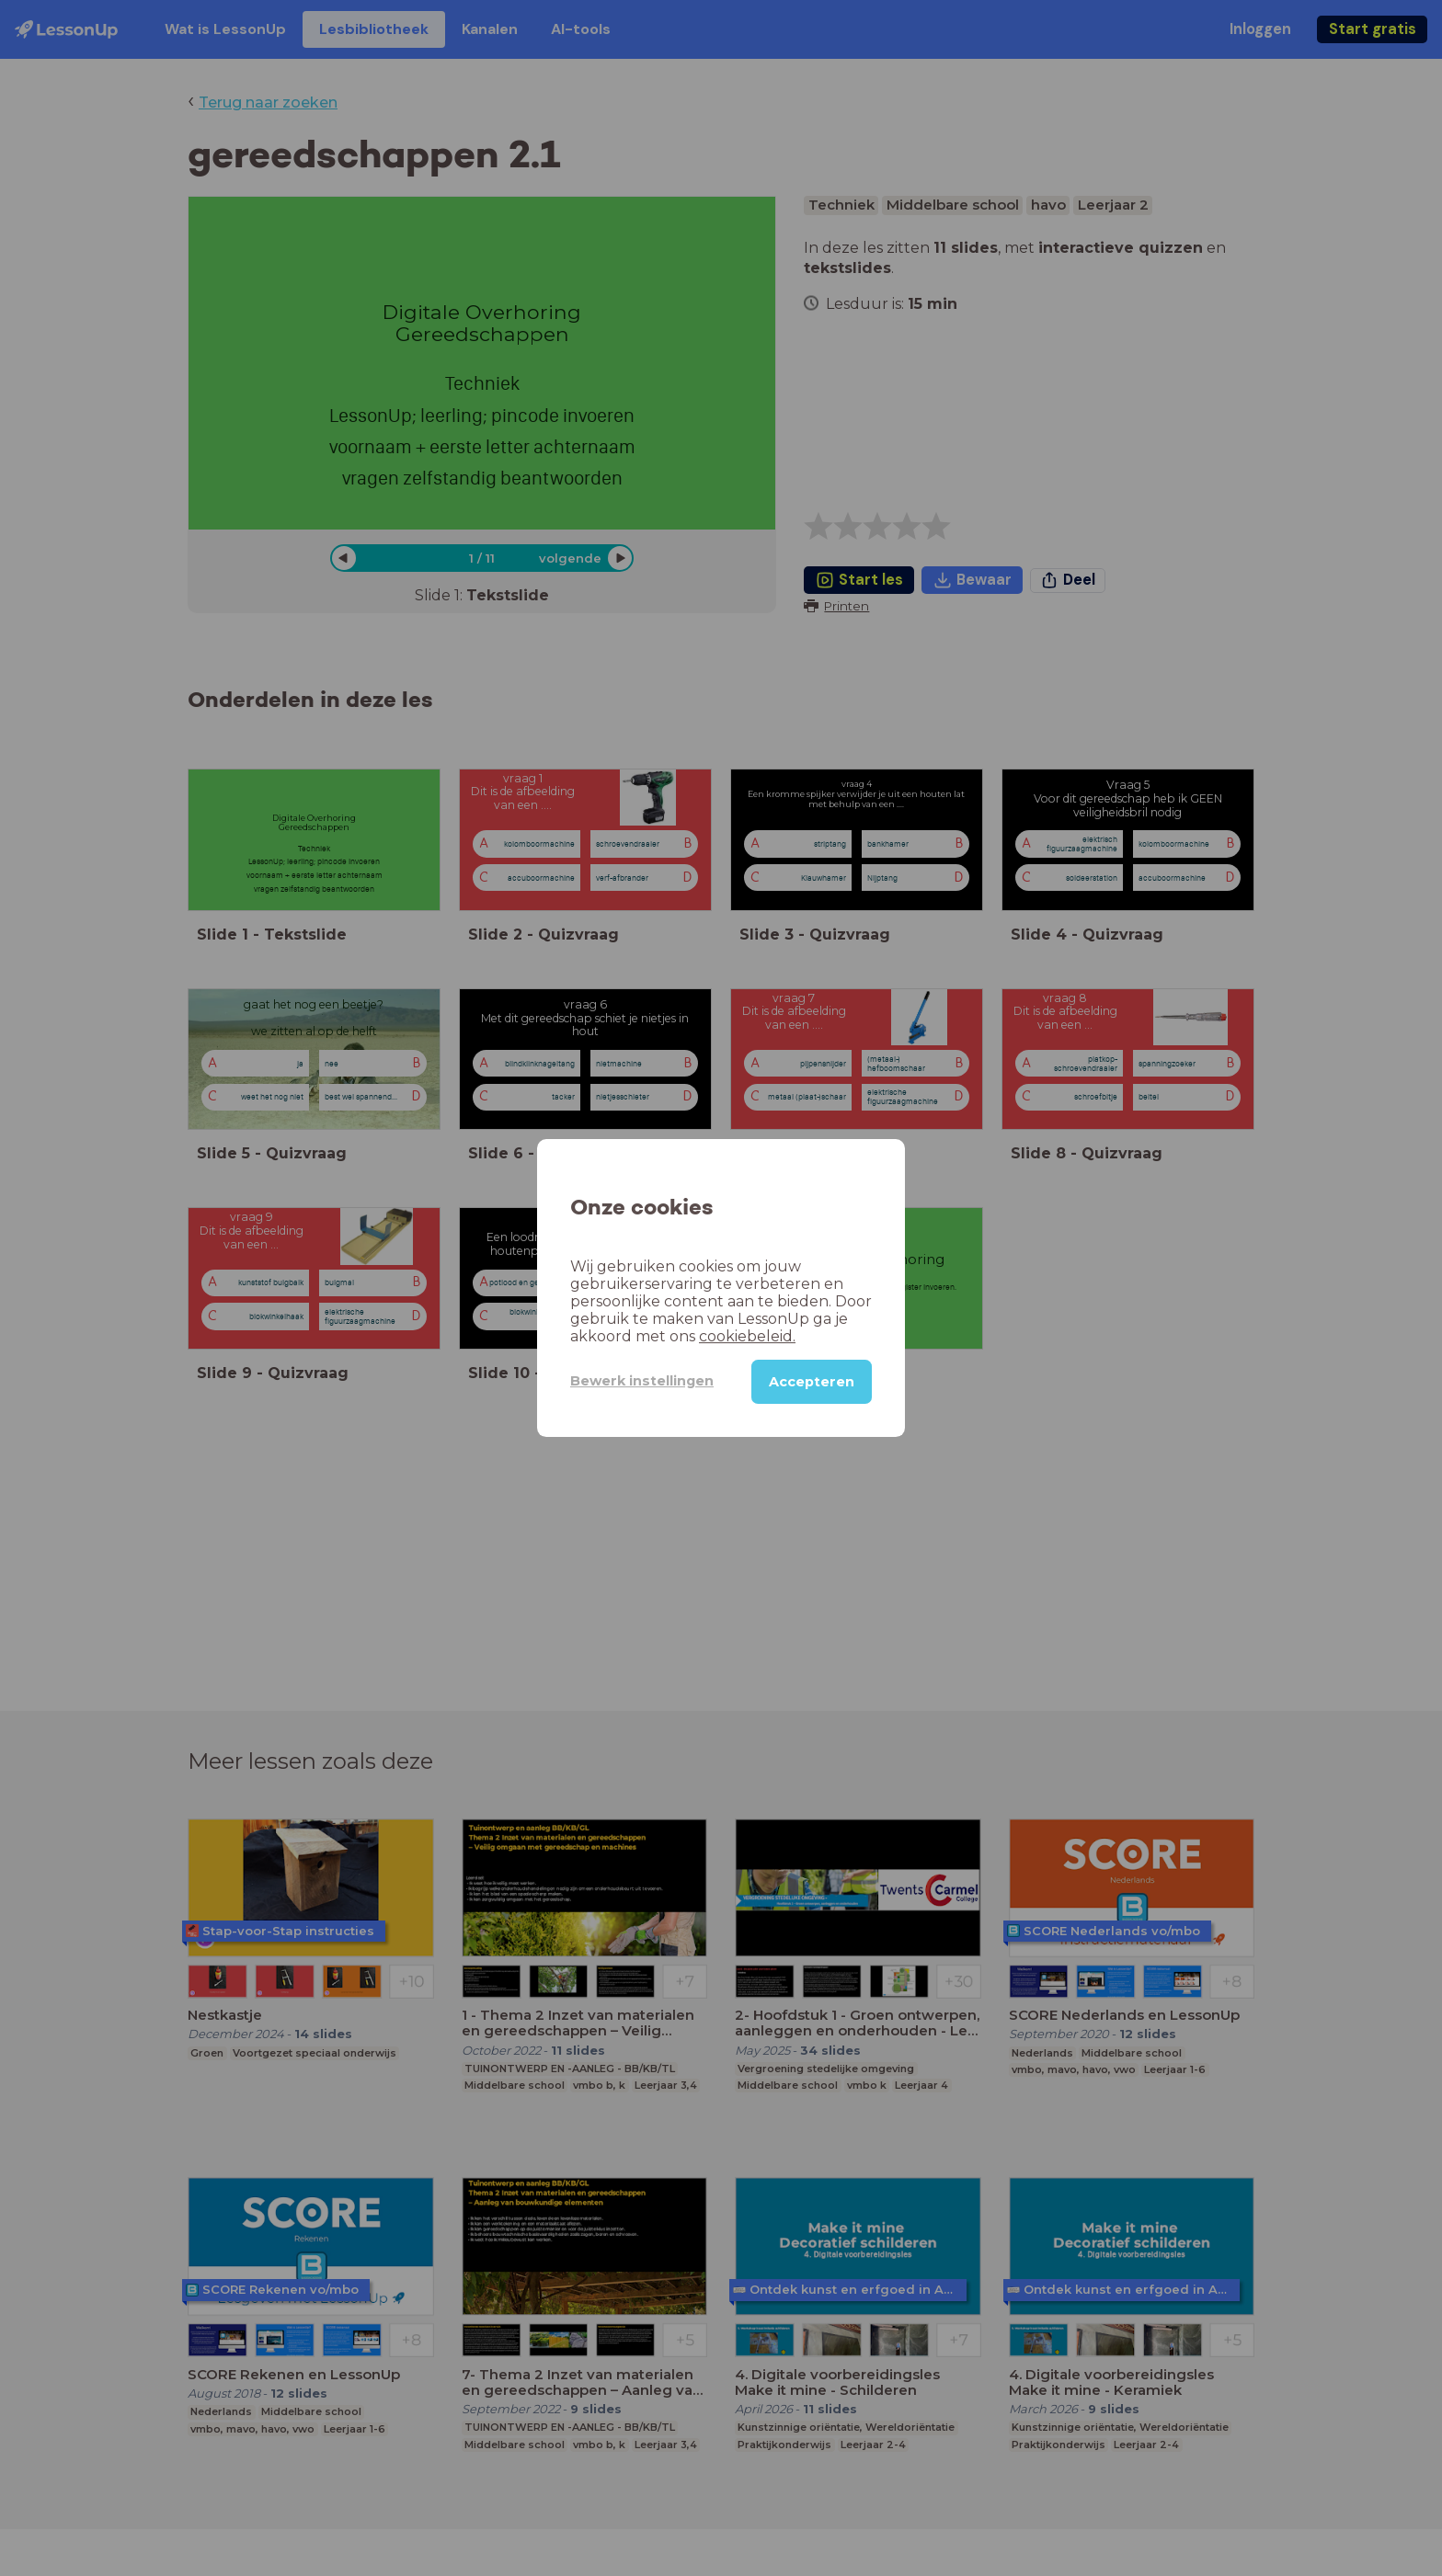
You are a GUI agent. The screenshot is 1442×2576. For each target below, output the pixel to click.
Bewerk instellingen (642, 1381)
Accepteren (811, 1381)
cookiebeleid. (747, 1336)
